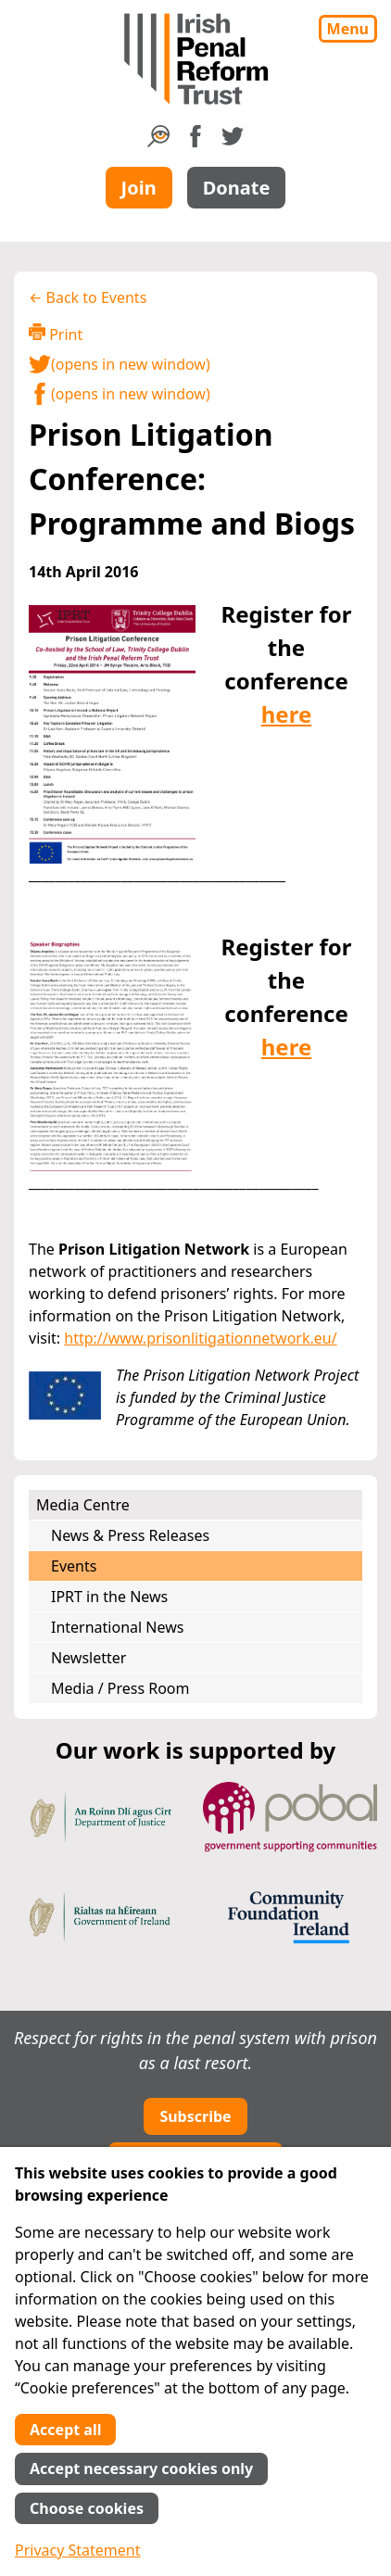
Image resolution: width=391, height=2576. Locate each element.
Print (55, 334)
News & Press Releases (130, 1535)
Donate (237, 187)
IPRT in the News (109, 1596)
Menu (348, 29)
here (286, 714)
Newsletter (88, 1658)
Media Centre (83, 1505)
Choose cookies (87, 2508)
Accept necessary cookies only (141, 2468)
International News (117, 1627)
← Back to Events (87, 297)
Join (139, 187)
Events (73, 1566)
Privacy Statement (78, 2550)
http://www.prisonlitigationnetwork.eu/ (200, 1338)
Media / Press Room (120, 1688)
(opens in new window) (119, 364)
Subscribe (195, 2116)
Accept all (65, 2429)
